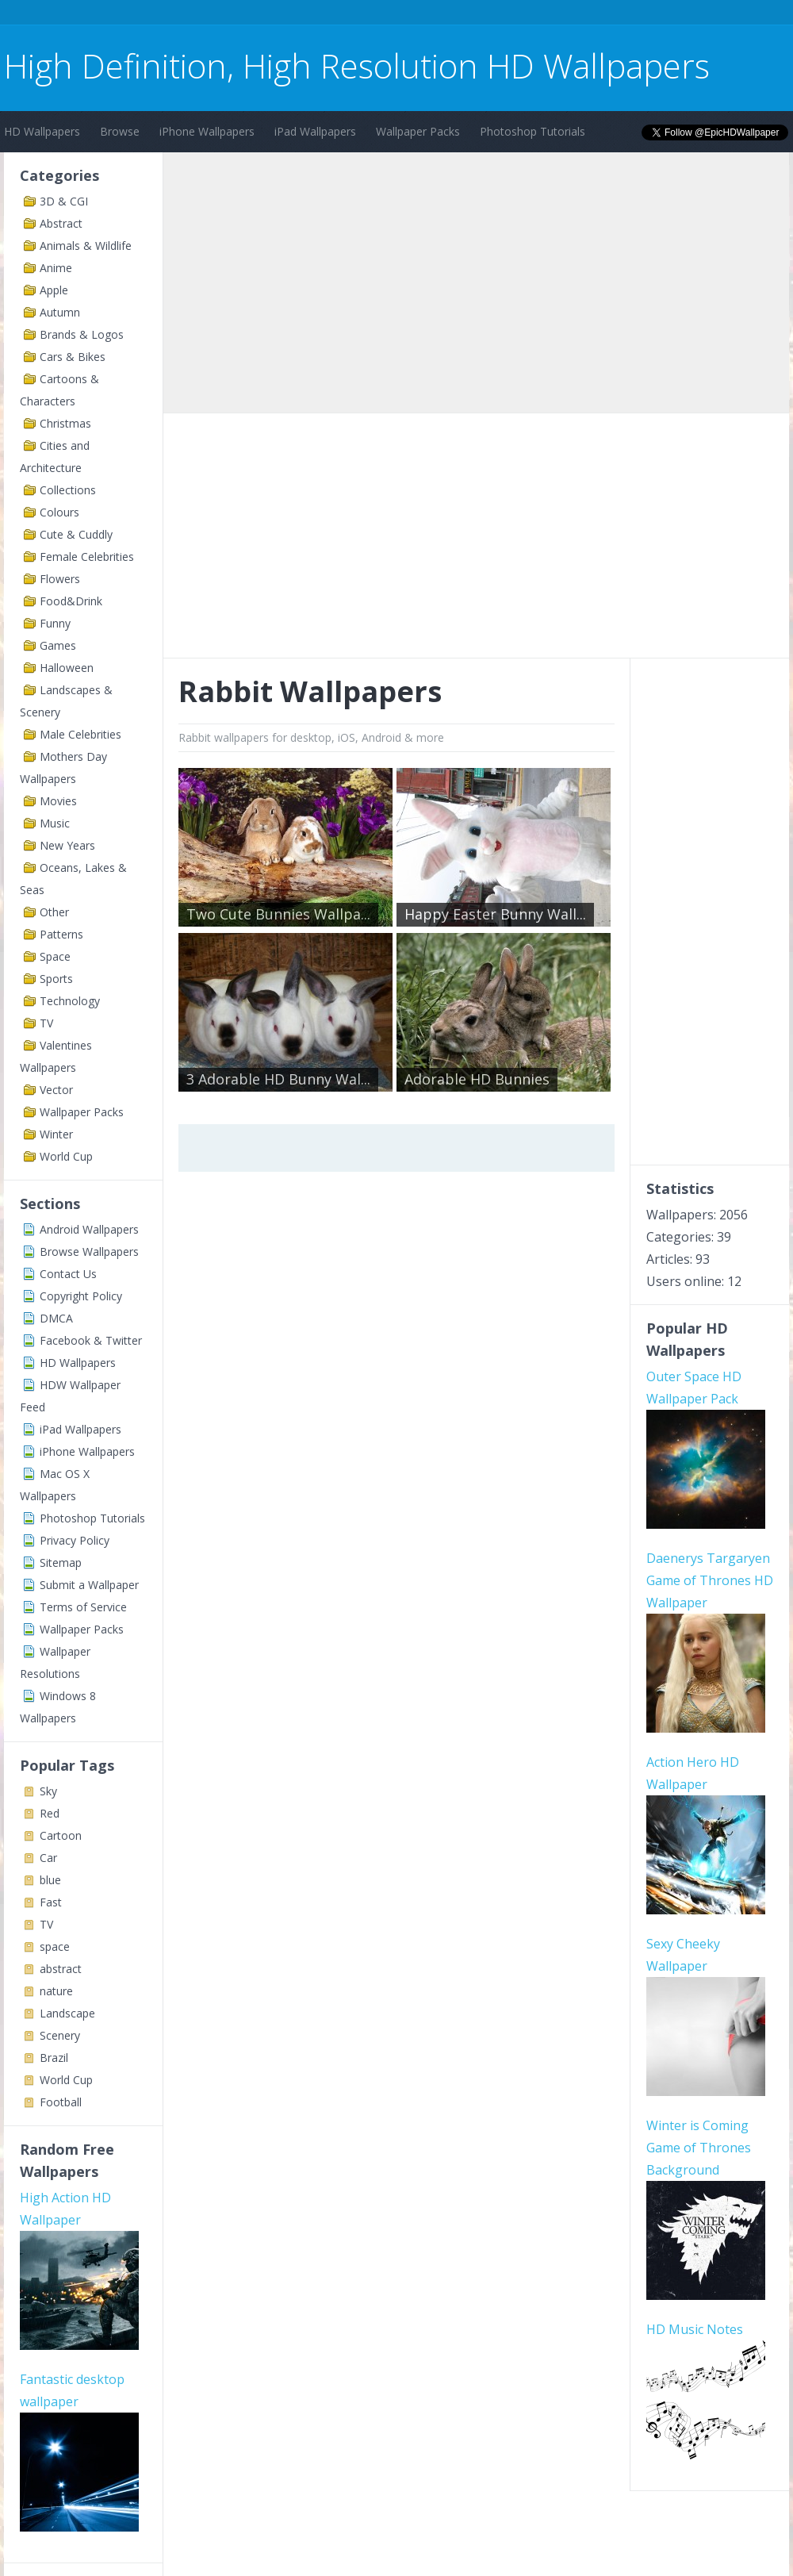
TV (46, 1023)
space (55, 1946)
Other (54, 911)
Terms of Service (83, 1606)
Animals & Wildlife (86, 245)
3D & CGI (64, 201)
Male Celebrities (80, 734)
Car (48, 1857)
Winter (56, 1134)
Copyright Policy (81, 1295)
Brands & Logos (82, 334)
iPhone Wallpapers (207, 131)
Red (49, 1813)
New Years (67, 845)
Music (55, 823)
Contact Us (68, 1273)
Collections (68, 489)
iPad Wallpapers (315, 131)
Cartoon (61, 1835)
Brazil (54, 2057)
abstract (61, 1968)
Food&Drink (71, 600)
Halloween (67, 667)
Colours (59, 512)
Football (61, 2102)
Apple (54, 290)
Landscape (67, 2013)
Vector (56, 1089)
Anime (56, 267)
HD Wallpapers (42, 131)
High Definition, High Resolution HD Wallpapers (357, 65)
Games (58, 645)
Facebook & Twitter (91, 1340)
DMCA (56, 1318)
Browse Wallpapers (89, 1251)
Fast (51, 1902)
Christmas (65, 423)
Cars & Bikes (72, 356)
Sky (48, 1791)
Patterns (61, 934)
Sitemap (61, 1562)
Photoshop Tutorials (532, 131)
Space (55, 956)
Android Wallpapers (89, 1229)
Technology (70, 1000)
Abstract (61, 223)
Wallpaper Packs (418, 131)
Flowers (60, 578)
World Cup (66, 1156)
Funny (55, 623)
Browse (120, 131)
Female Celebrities (87, 556)
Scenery (60, 2035)
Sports (56, 978)
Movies (58, 800)
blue (50, 1879)
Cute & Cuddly (76, 534)
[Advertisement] (292, 15)
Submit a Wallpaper (89, 1584)
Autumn (60, 312)
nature (56, 1990)
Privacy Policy (74, 1540)
